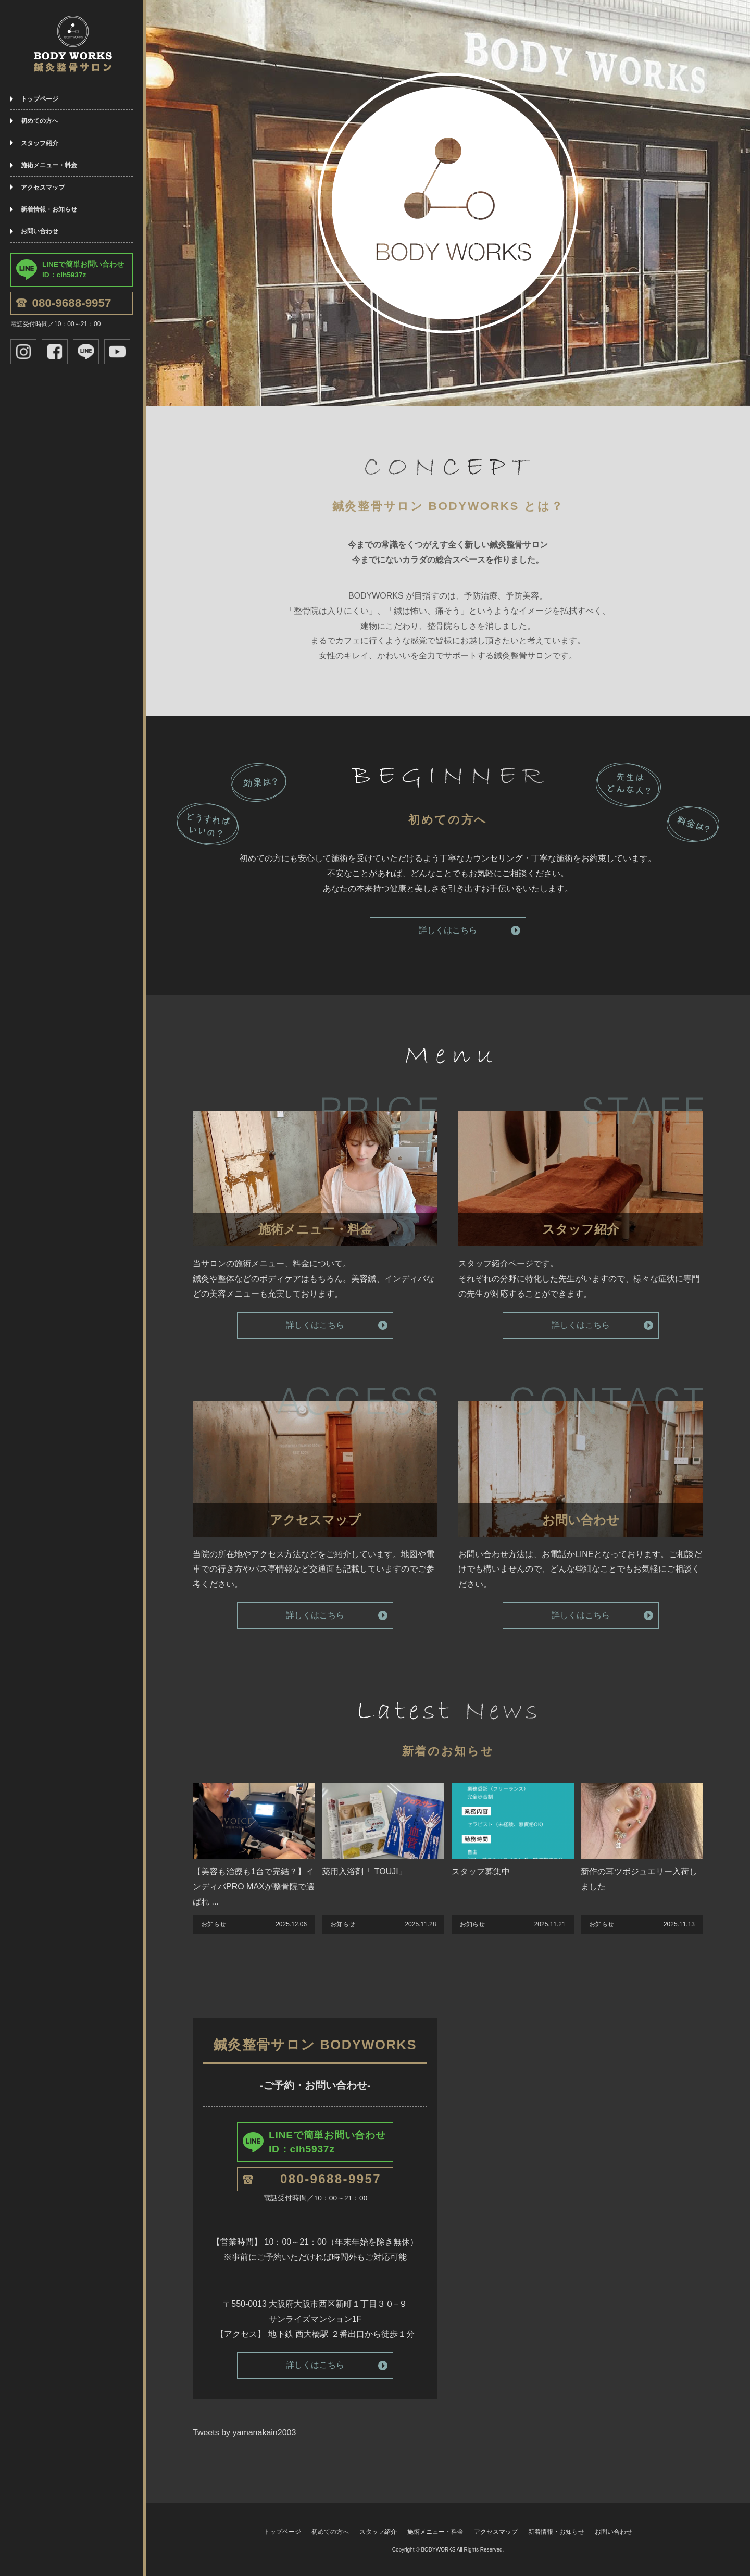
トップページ (39, 99)
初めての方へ (39, 121)
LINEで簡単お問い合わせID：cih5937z (83, 269)
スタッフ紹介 (39, 143)
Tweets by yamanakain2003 (244, 2432)
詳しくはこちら (448, 930)
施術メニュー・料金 (49, 165)
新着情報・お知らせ (49, 209)
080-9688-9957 (71, 302)
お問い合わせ (39, 231)
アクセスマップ (43, 187)
